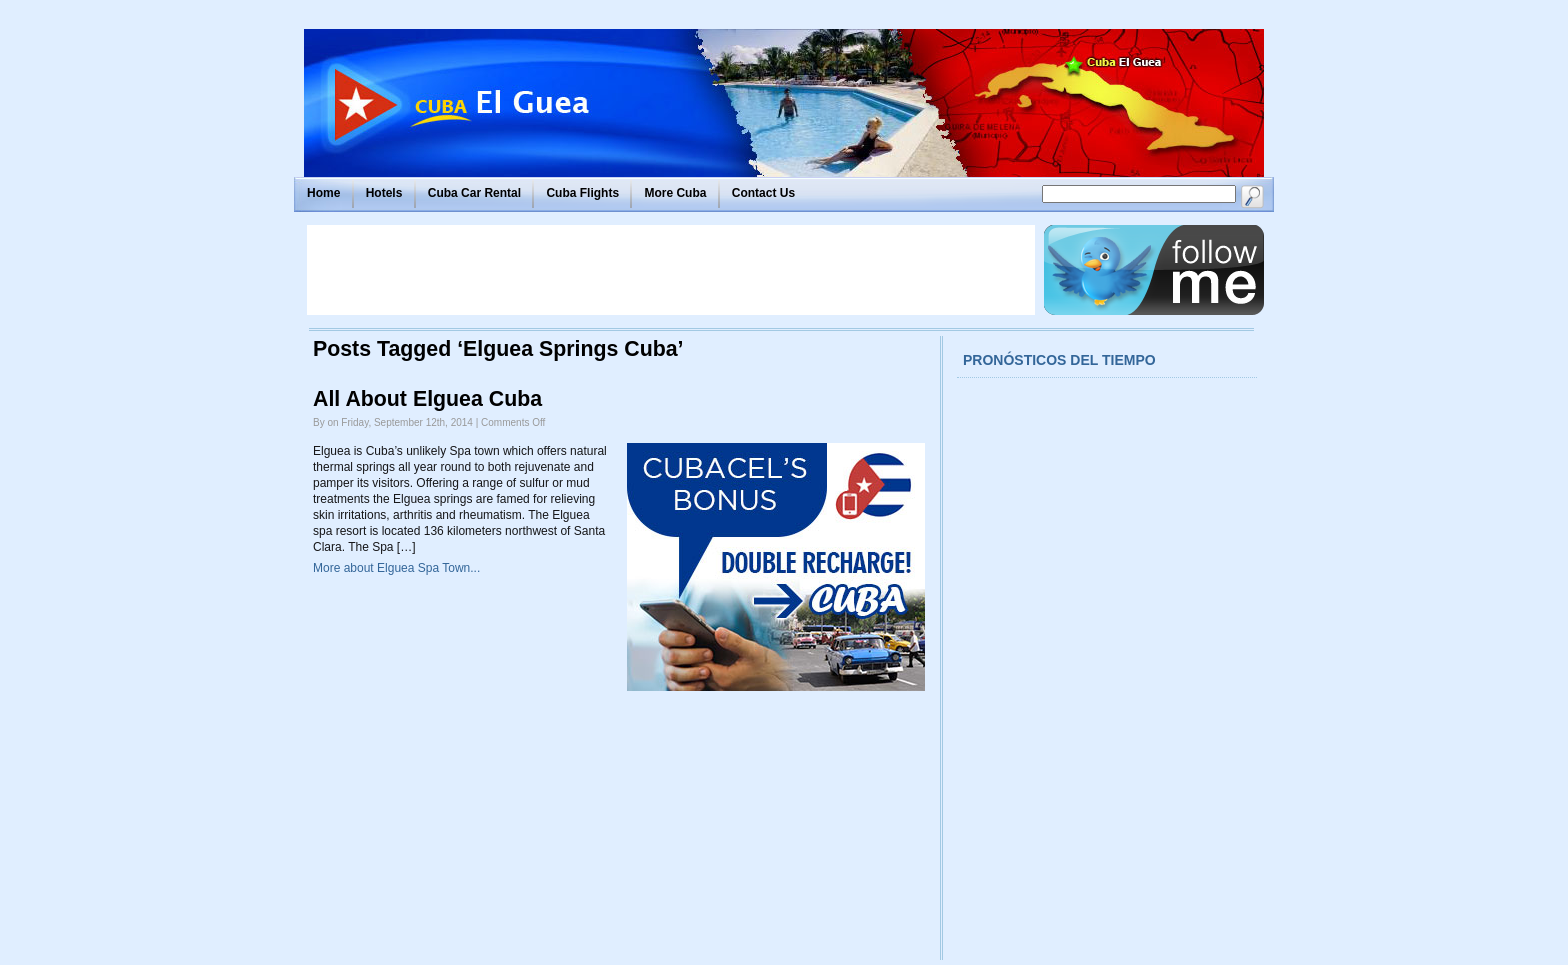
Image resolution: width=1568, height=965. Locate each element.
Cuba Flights (582, 193)
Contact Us (763, 193)
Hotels (384, 193)
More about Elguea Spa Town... (396, 568)
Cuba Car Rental (474, 193)
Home (323, 193)
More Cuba (675, 193)
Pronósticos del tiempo (1059, 360)
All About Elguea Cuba (427, 399)
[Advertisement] (671, 270)
